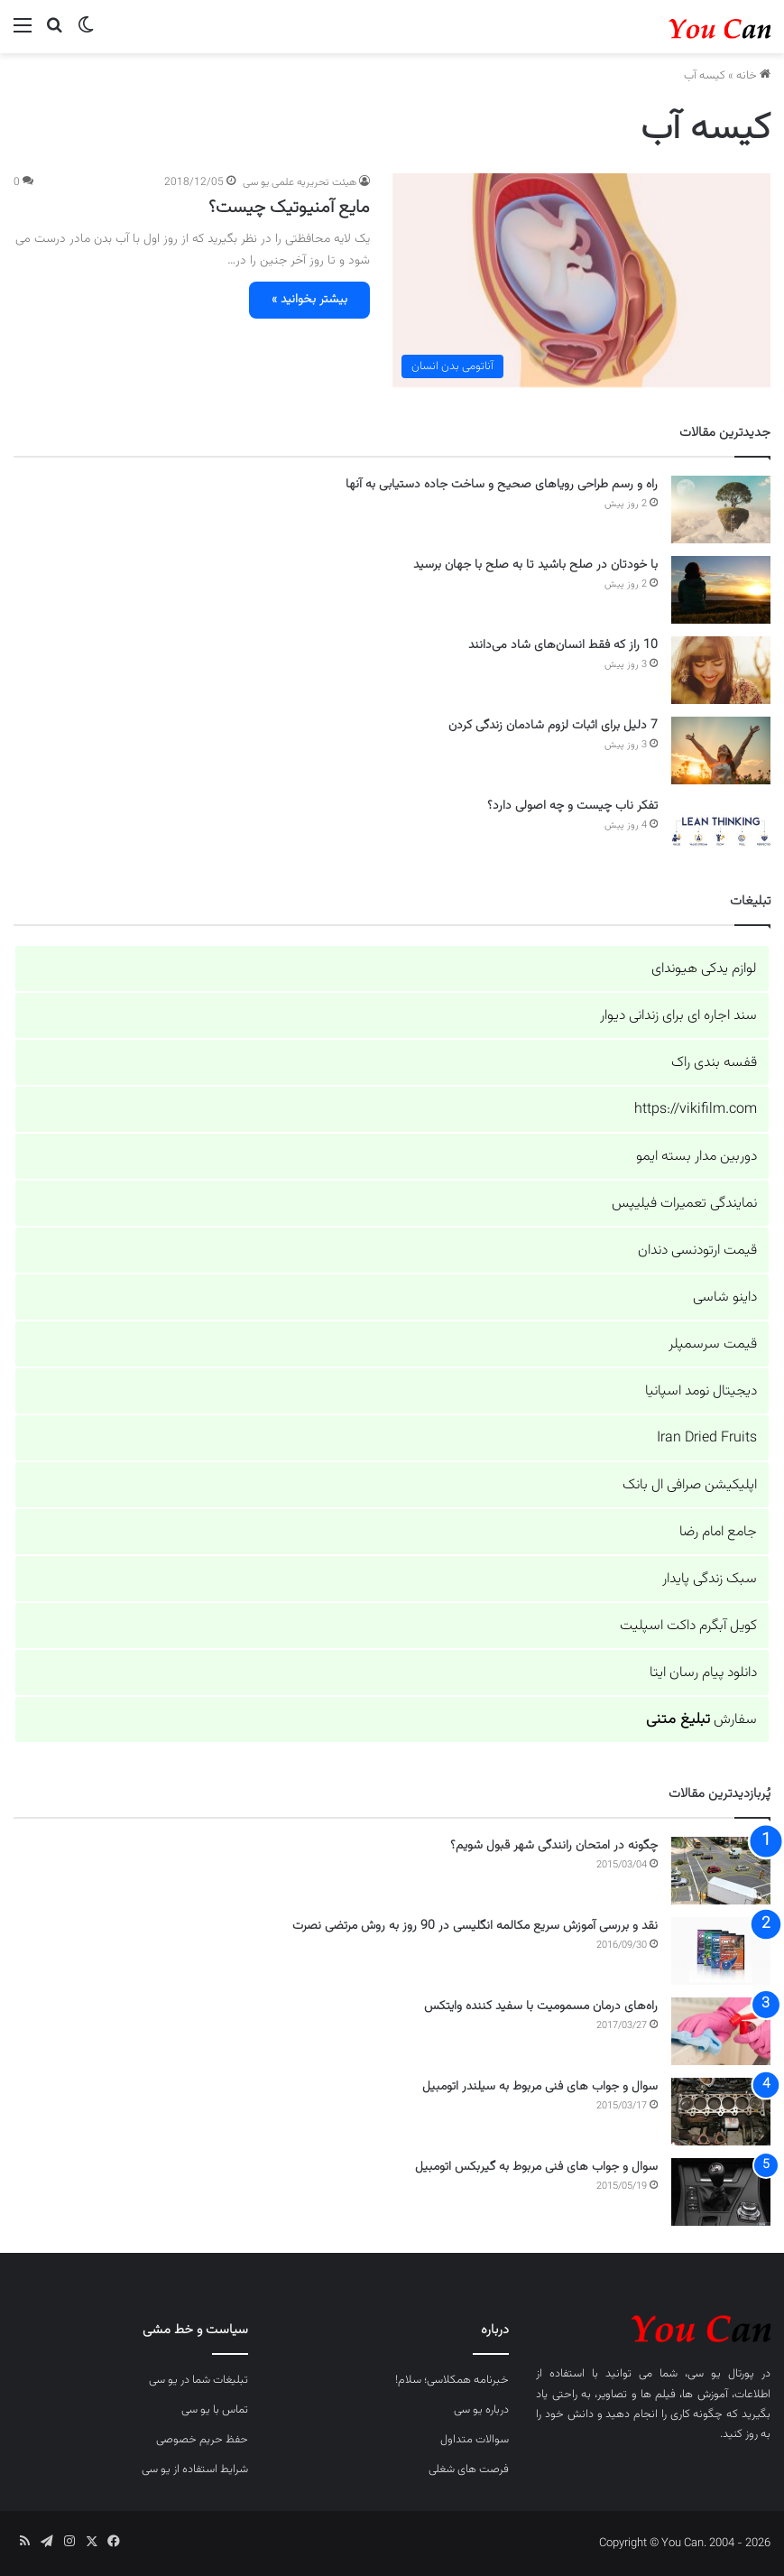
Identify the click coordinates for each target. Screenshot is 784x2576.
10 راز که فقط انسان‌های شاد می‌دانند (563, 645)
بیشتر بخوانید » (309, 300)
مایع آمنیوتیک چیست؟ (289, 207)
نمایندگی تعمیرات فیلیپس (684, 1203)
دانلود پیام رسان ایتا (703, 1672)
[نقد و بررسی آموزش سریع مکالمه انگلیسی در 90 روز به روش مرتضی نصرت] (720, 1951)
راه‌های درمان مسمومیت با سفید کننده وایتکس (541, 2006)
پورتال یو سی (720, 2374)
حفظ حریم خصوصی (202, 2440)
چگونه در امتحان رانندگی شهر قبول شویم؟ (554, 1846)
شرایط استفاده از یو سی (195, 2469)
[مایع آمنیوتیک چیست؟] (581, 280)
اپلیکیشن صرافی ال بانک (690, 1485)
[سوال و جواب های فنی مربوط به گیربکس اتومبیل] (720, 2192)
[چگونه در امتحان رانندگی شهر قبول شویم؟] (720, 1870)
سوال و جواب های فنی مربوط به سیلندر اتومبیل (540, 2087)
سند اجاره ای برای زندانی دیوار (678, 1015)
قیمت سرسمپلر (713, 1344)
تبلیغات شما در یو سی (198, 2380)
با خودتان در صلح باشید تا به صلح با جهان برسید (535, 565)
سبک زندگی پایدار (709, 1579)
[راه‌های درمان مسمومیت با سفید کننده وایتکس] (720, 2031)
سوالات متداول (474, 2440)
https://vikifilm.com (695, 1109)
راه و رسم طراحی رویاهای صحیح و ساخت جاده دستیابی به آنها (502, 485)
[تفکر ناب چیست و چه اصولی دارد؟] (720, 831)
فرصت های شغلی (469, 2469)
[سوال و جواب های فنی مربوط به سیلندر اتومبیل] (720, 2111)
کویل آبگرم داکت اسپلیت (688, 1626)
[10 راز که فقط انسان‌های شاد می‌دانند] (720, 670)
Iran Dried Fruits (707, 1438)
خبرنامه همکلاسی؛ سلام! (452, 2380)
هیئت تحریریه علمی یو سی (299, 182)
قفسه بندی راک (714, 1062)
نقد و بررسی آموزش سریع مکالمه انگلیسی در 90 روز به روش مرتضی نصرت (475, 1926)
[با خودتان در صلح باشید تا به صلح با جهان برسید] (720, 590)
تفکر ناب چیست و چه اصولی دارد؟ (572, 806)
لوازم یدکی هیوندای (704, 968)
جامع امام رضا (718, 1532)
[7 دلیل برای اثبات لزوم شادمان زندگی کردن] (720, 750)
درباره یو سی (481, 2410)
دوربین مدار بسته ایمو (696, 1156)
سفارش (701, 1719)
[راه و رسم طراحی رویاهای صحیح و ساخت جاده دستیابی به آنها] (720, 509)
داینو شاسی (725, 1297)
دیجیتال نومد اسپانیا (701, 1391)
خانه (753, 76)
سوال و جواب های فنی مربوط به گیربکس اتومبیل (536, 2167)
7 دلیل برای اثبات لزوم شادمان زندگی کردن (553, 726)
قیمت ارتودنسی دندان (697, 1250)
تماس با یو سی (214, 2410)
